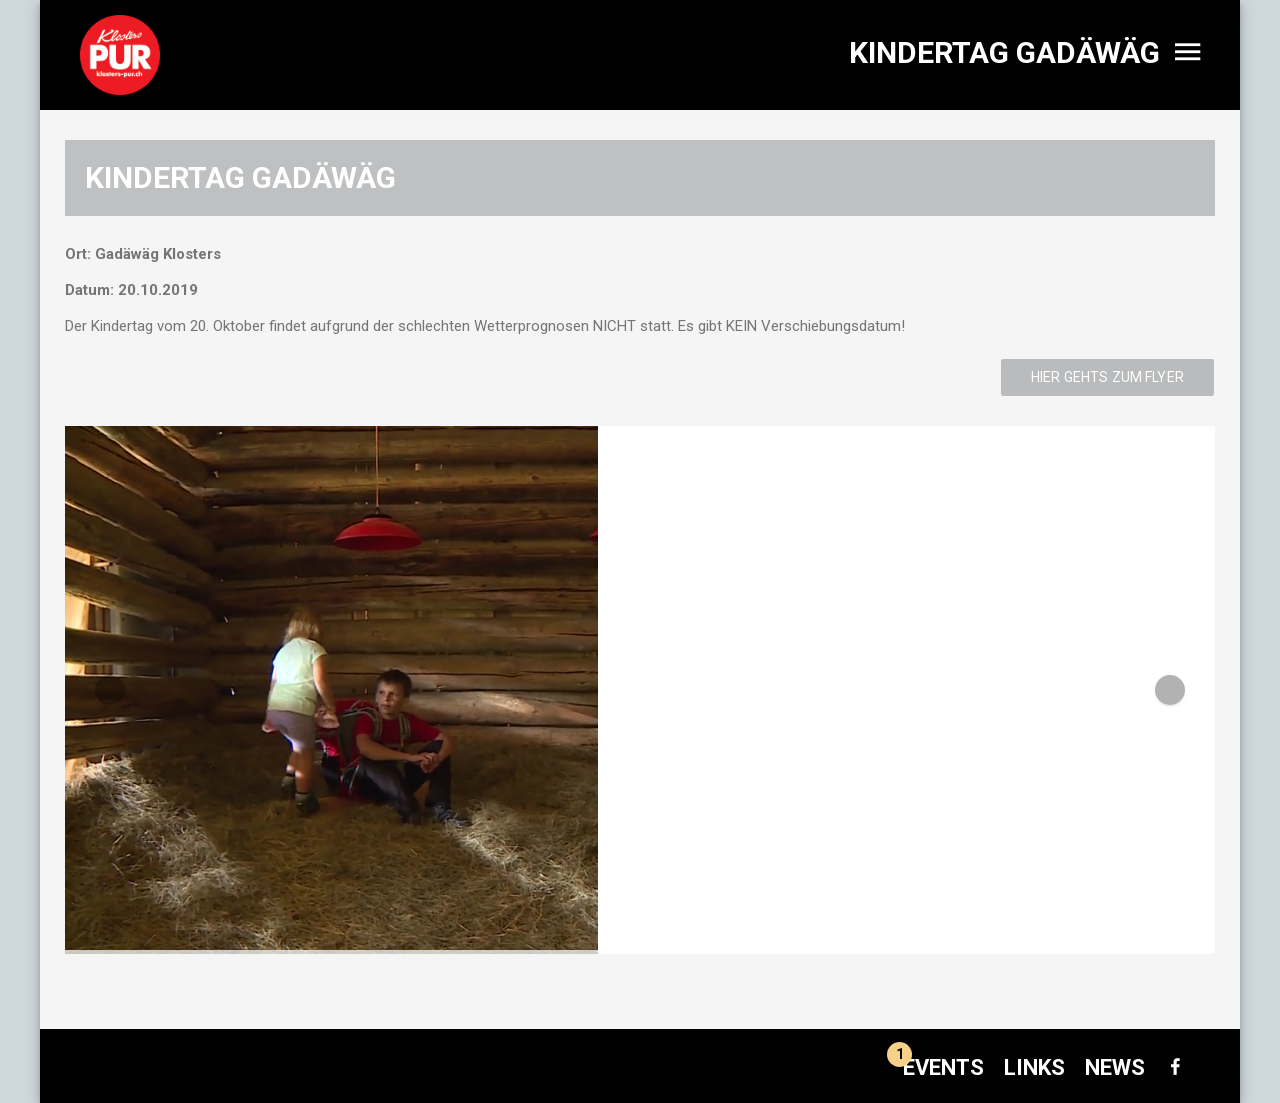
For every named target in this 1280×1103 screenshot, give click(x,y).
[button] (110, 690)
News (1115, 1067)
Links (1034, 1067)
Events (935, 1067)
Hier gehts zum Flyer (1107, 377)
